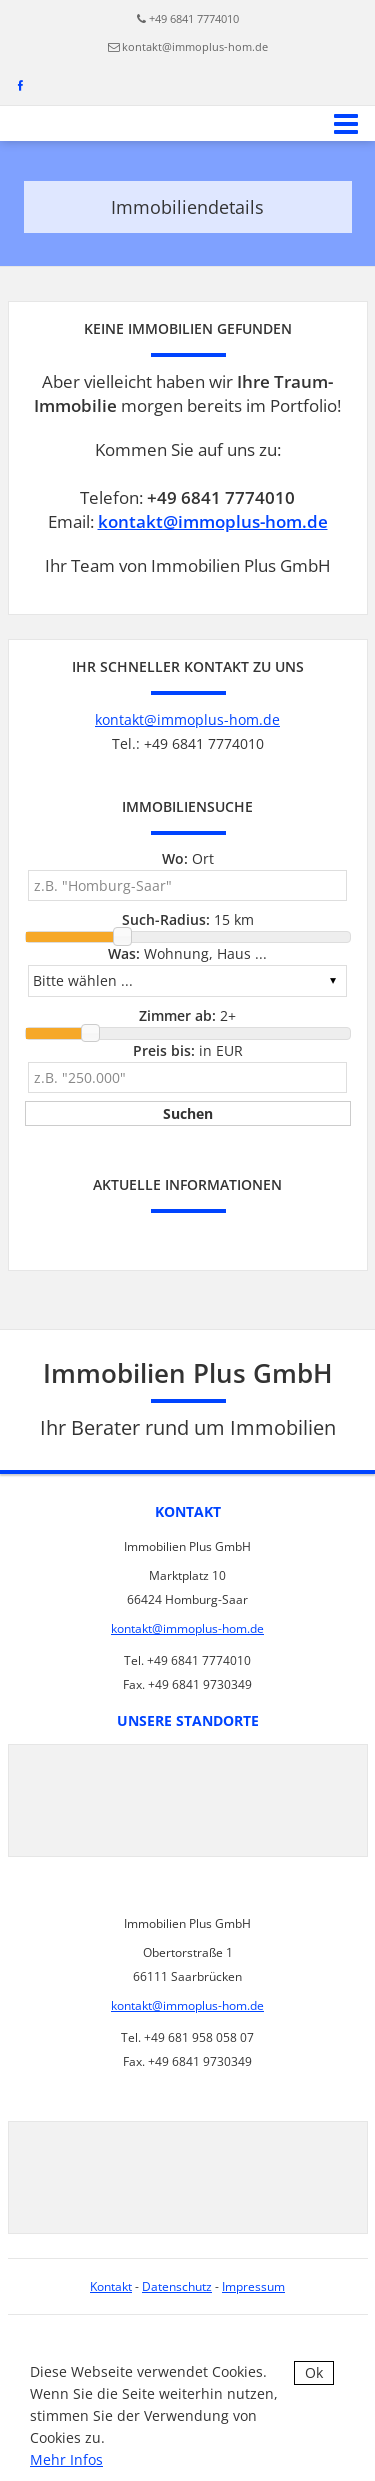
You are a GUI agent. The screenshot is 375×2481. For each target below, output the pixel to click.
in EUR (188, 1050)
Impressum (253, 2286)
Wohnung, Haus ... (187, 953)
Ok (314, 2372)
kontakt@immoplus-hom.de (195, 46)
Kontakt (111, 2286)
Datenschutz (177, 2286)
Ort (188, 858)
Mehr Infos (66, 2459)
